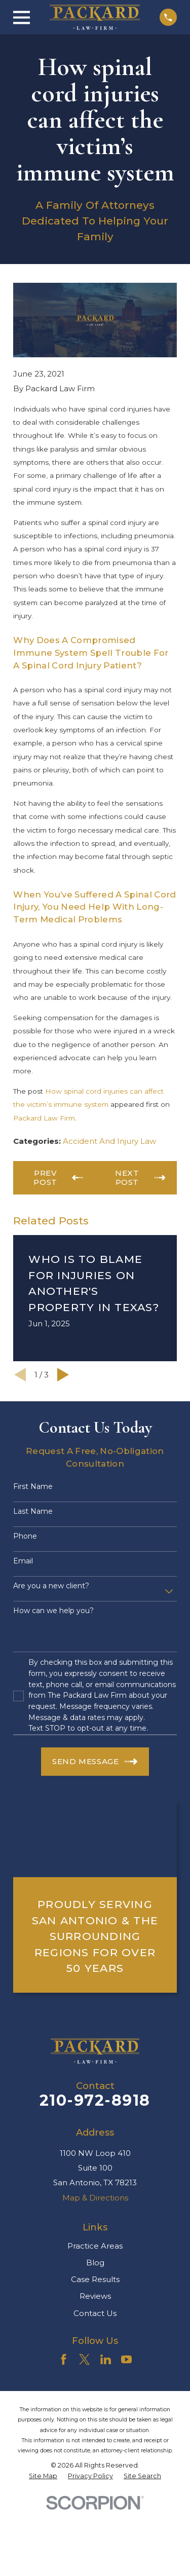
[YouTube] (126, 2359)
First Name (33, 1486)
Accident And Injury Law (109, 1141)
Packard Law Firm (44, 1118)
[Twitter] (84, 2359)
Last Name (33, 1511)
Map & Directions (95, 2197)
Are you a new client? (51, 1586)
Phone (25, 1536)
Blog (95, 2262)
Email (23, 1561)
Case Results (95, 2279)
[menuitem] (43, 2476)
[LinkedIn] (105, 2359)
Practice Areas (95, 2246)
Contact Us (95, 2313)
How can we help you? (53, 1611)
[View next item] (63, 1375)
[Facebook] (63, 2359)
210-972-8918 (95, 2100)
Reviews (95, 2296)
